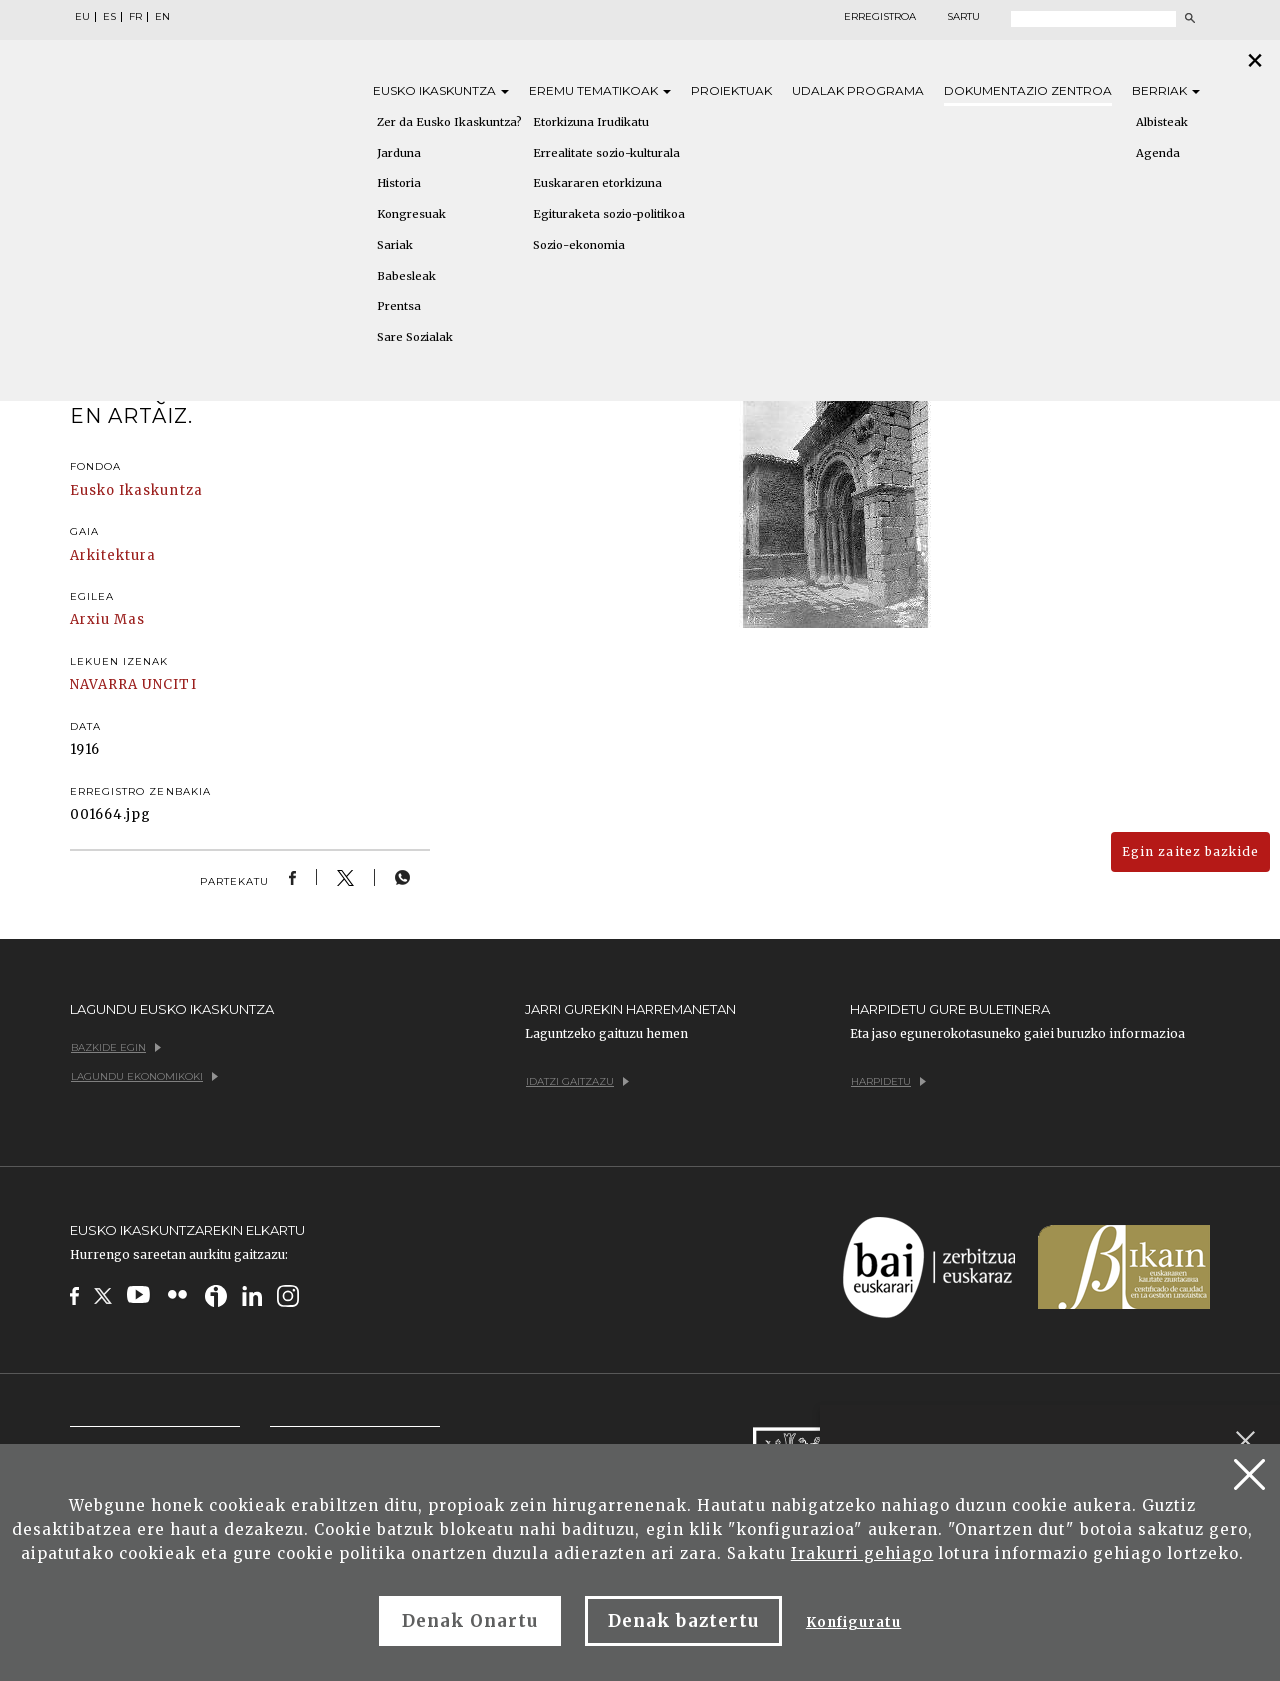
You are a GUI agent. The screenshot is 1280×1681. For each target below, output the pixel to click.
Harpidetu (888, 1081)
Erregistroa (880, 17)
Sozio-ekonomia (579, 245)
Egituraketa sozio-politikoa (609, 214)
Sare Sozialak (415, 337)
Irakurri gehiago (862, 1553)
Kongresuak (411, 214)
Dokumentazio (1028, 90)
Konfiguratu (853, 1622)
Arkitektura (113, 555)
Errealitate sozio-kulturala (606, 153)
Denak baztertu (683, 1621)
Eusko (441, 90)
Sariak (395, 245)
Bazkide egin (116, 1047)
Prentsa (399, 306)
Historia (399, 183)
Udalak (858, 90)
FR (135, 17)
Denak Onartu (470, 1621)
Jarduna (399, 153)
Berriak (1166, 90)
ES (109, 17)
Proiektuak (731, 90)
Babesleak (406, 276)
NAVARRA (104, 684)
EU (82, 17)
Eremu (600, 90)
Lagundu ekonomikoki (144, 1076)
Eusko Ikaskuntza (136, 490)
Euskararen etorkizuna (597, 183)
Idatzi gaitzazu (577, 1081)
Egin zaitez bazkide (1190, 851)
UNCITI (169, 684)
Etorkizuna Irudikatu (591, 122)
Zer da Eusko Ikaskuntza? (449, 122)
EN (162, 17)
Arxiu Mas (107, 619)
